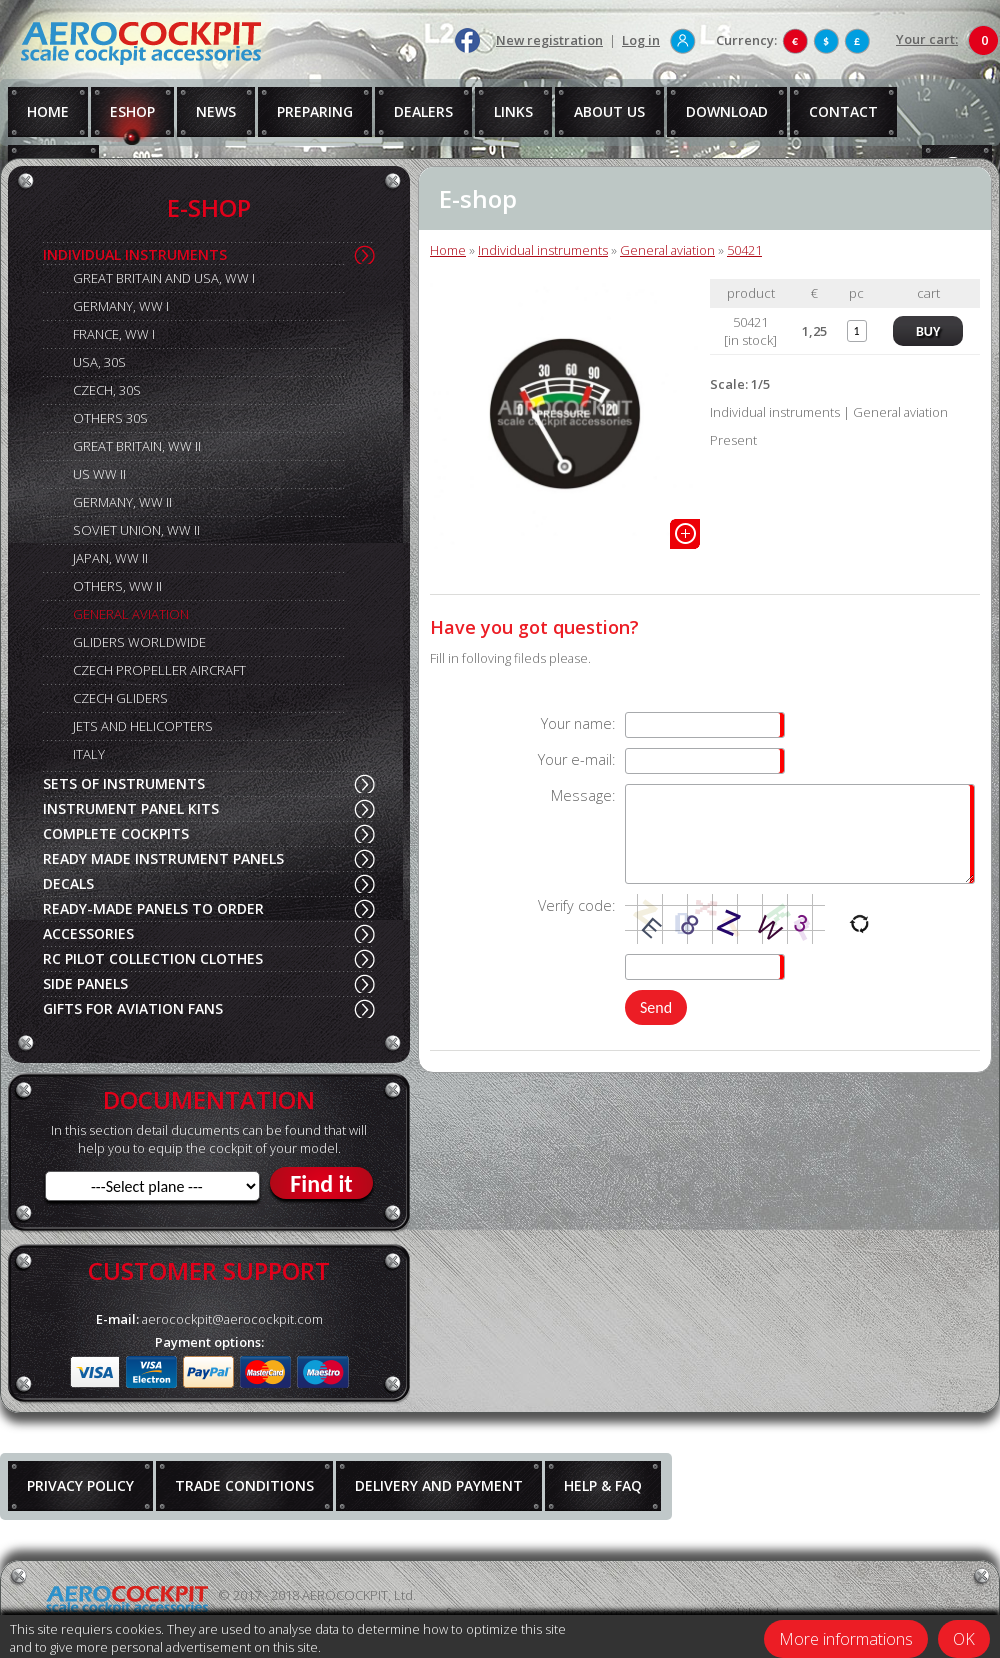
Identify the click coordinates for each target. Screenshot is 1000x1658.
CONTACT (843, 111)
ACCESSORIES (88, 933)
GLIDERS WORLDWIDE (139, 642)
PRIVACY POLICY (80, 1485)
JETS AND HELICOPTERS (143, 726)
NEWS (216, 111)
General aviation (667, 250)
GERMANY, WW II (122, 502)
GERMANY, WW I (121, 306)
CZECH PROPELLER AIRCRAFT (159, 670)
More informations (846, 1639)
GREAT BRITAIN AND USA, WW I (164, 278)
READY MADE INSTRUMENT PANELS (163, 858)
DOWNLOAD (727, 111)
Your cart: (927, 39)
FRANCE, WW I (114, 334)
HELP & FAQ (603, 1485)
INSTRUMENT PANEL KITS (131, 808)
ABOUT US (609, 111)
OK (964, 1639)
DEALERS (423, 111)
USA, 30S (99, 362)
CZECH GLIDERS (120, 698)
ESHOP (132, 111)
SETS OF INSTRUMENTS (124, 783)
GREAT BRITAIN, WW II (137, 446)
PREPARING (315, 111)
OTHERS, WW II (117, 586)
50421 (744, 250)
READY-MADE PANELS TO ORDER (153, 908)
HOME (48, 111)
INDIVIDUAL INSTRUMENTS (135, 254)
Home (448, 250)
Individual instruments (543, 250)
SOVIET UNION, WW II (136, 530)
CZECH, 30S (107, 390)
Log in (641, 40)
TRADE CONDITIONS (244, 1485)
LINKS (513, 111)
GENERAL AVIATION (131, 614)
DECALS (68, 883)
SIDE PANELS (85, 983)
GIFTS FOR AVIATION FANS (133, 1008)
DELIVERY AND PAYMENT (439, 1485)
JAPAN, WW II (110, 558)
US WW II (99, 474)
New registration (549, 40)
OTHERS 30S (110, 418)
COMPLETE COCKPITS (116, 833)
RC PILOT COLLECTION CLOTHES (153, 958)
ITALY (89, 754)
